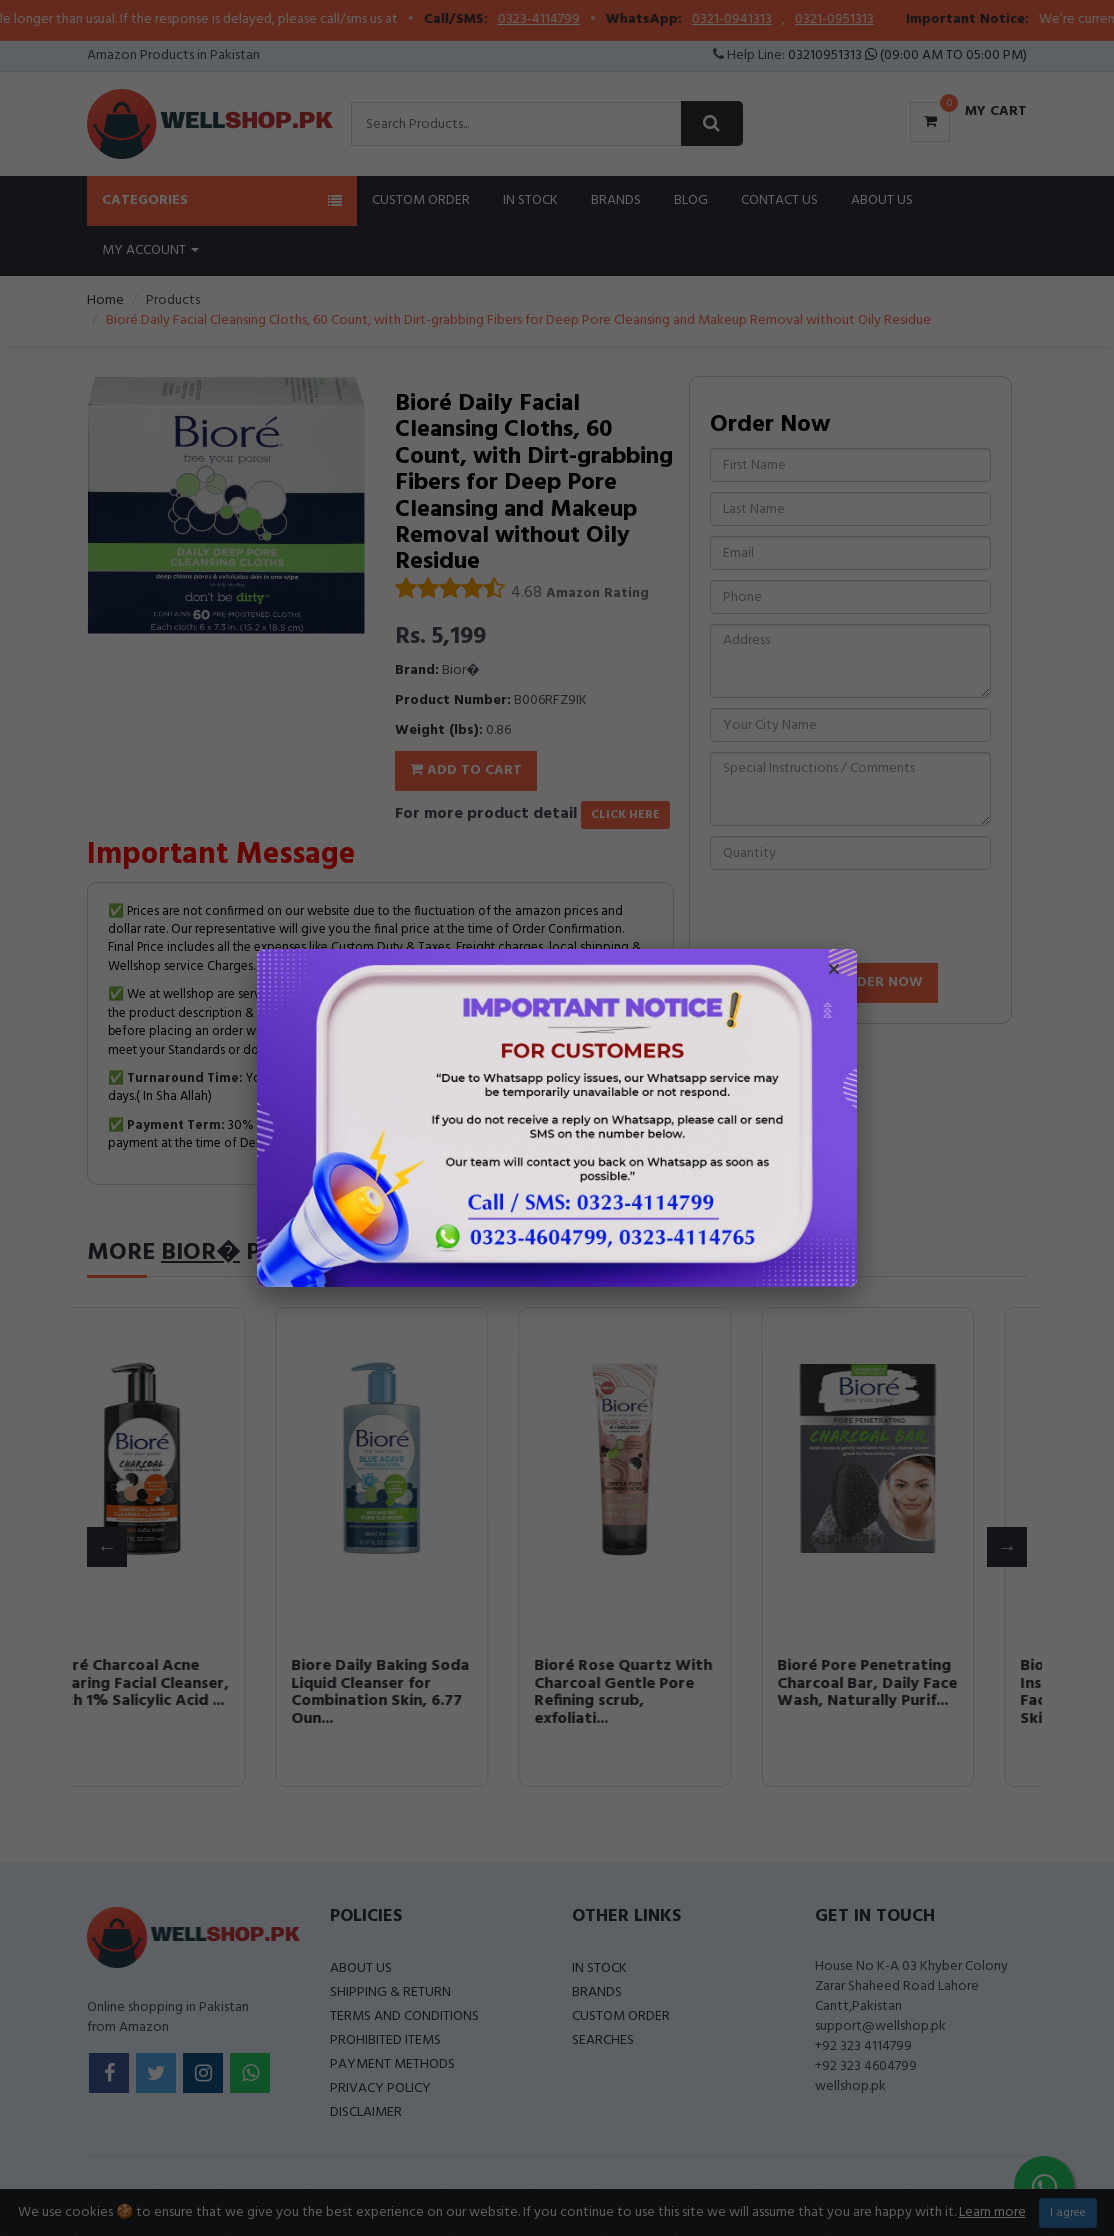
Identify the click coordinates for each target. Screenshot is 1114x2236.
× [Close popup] (834, 972)
